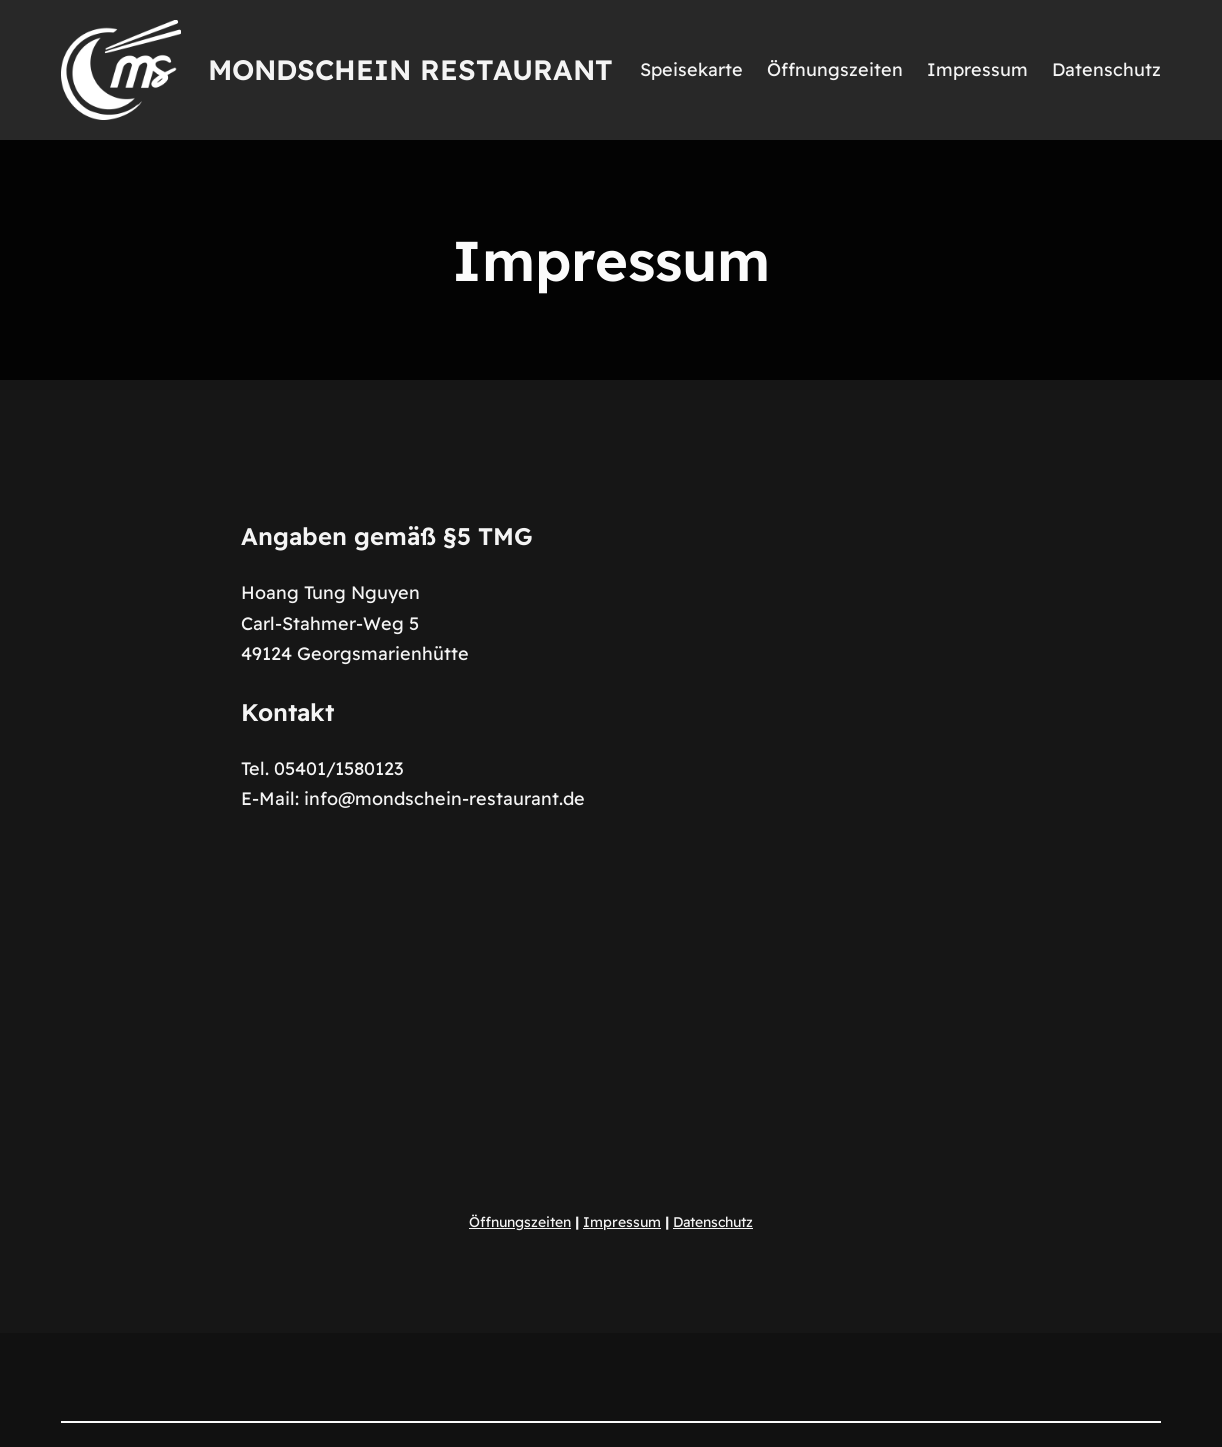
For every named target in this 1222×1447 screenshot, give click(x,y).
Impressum (622, 1222)
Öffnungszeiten (520, 1222)
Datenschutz (713, 1222)
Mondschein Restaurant (410, 69)
